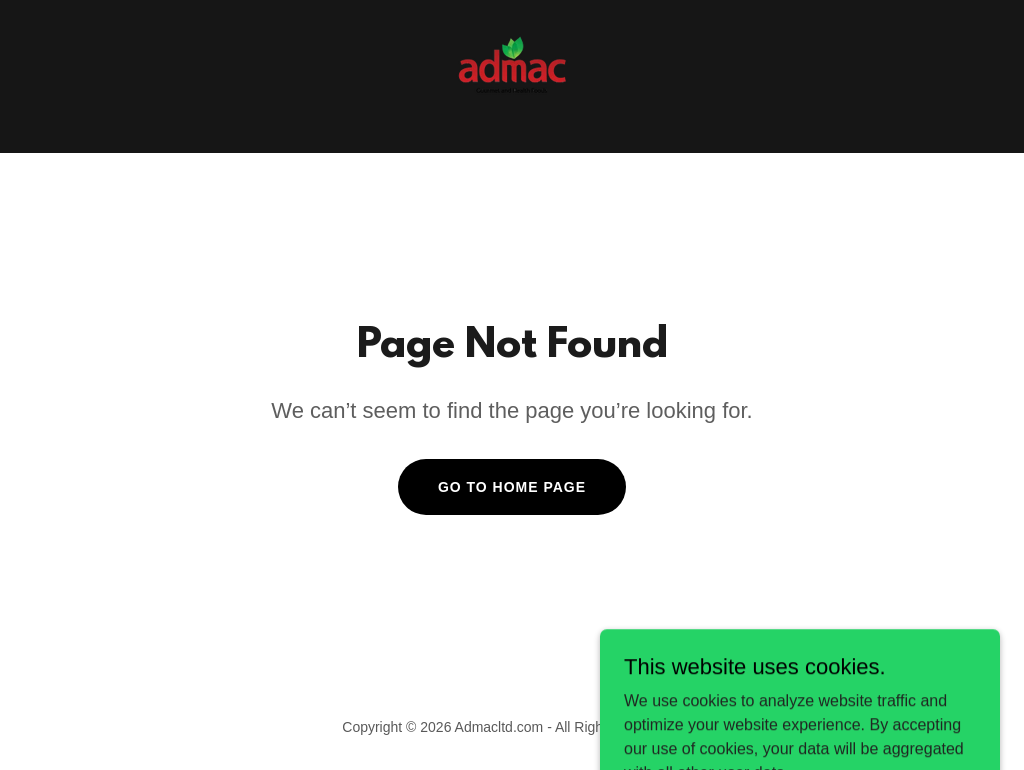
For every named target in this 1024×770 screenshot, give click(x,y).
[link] (511, 75)
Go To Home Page (512, 487)
